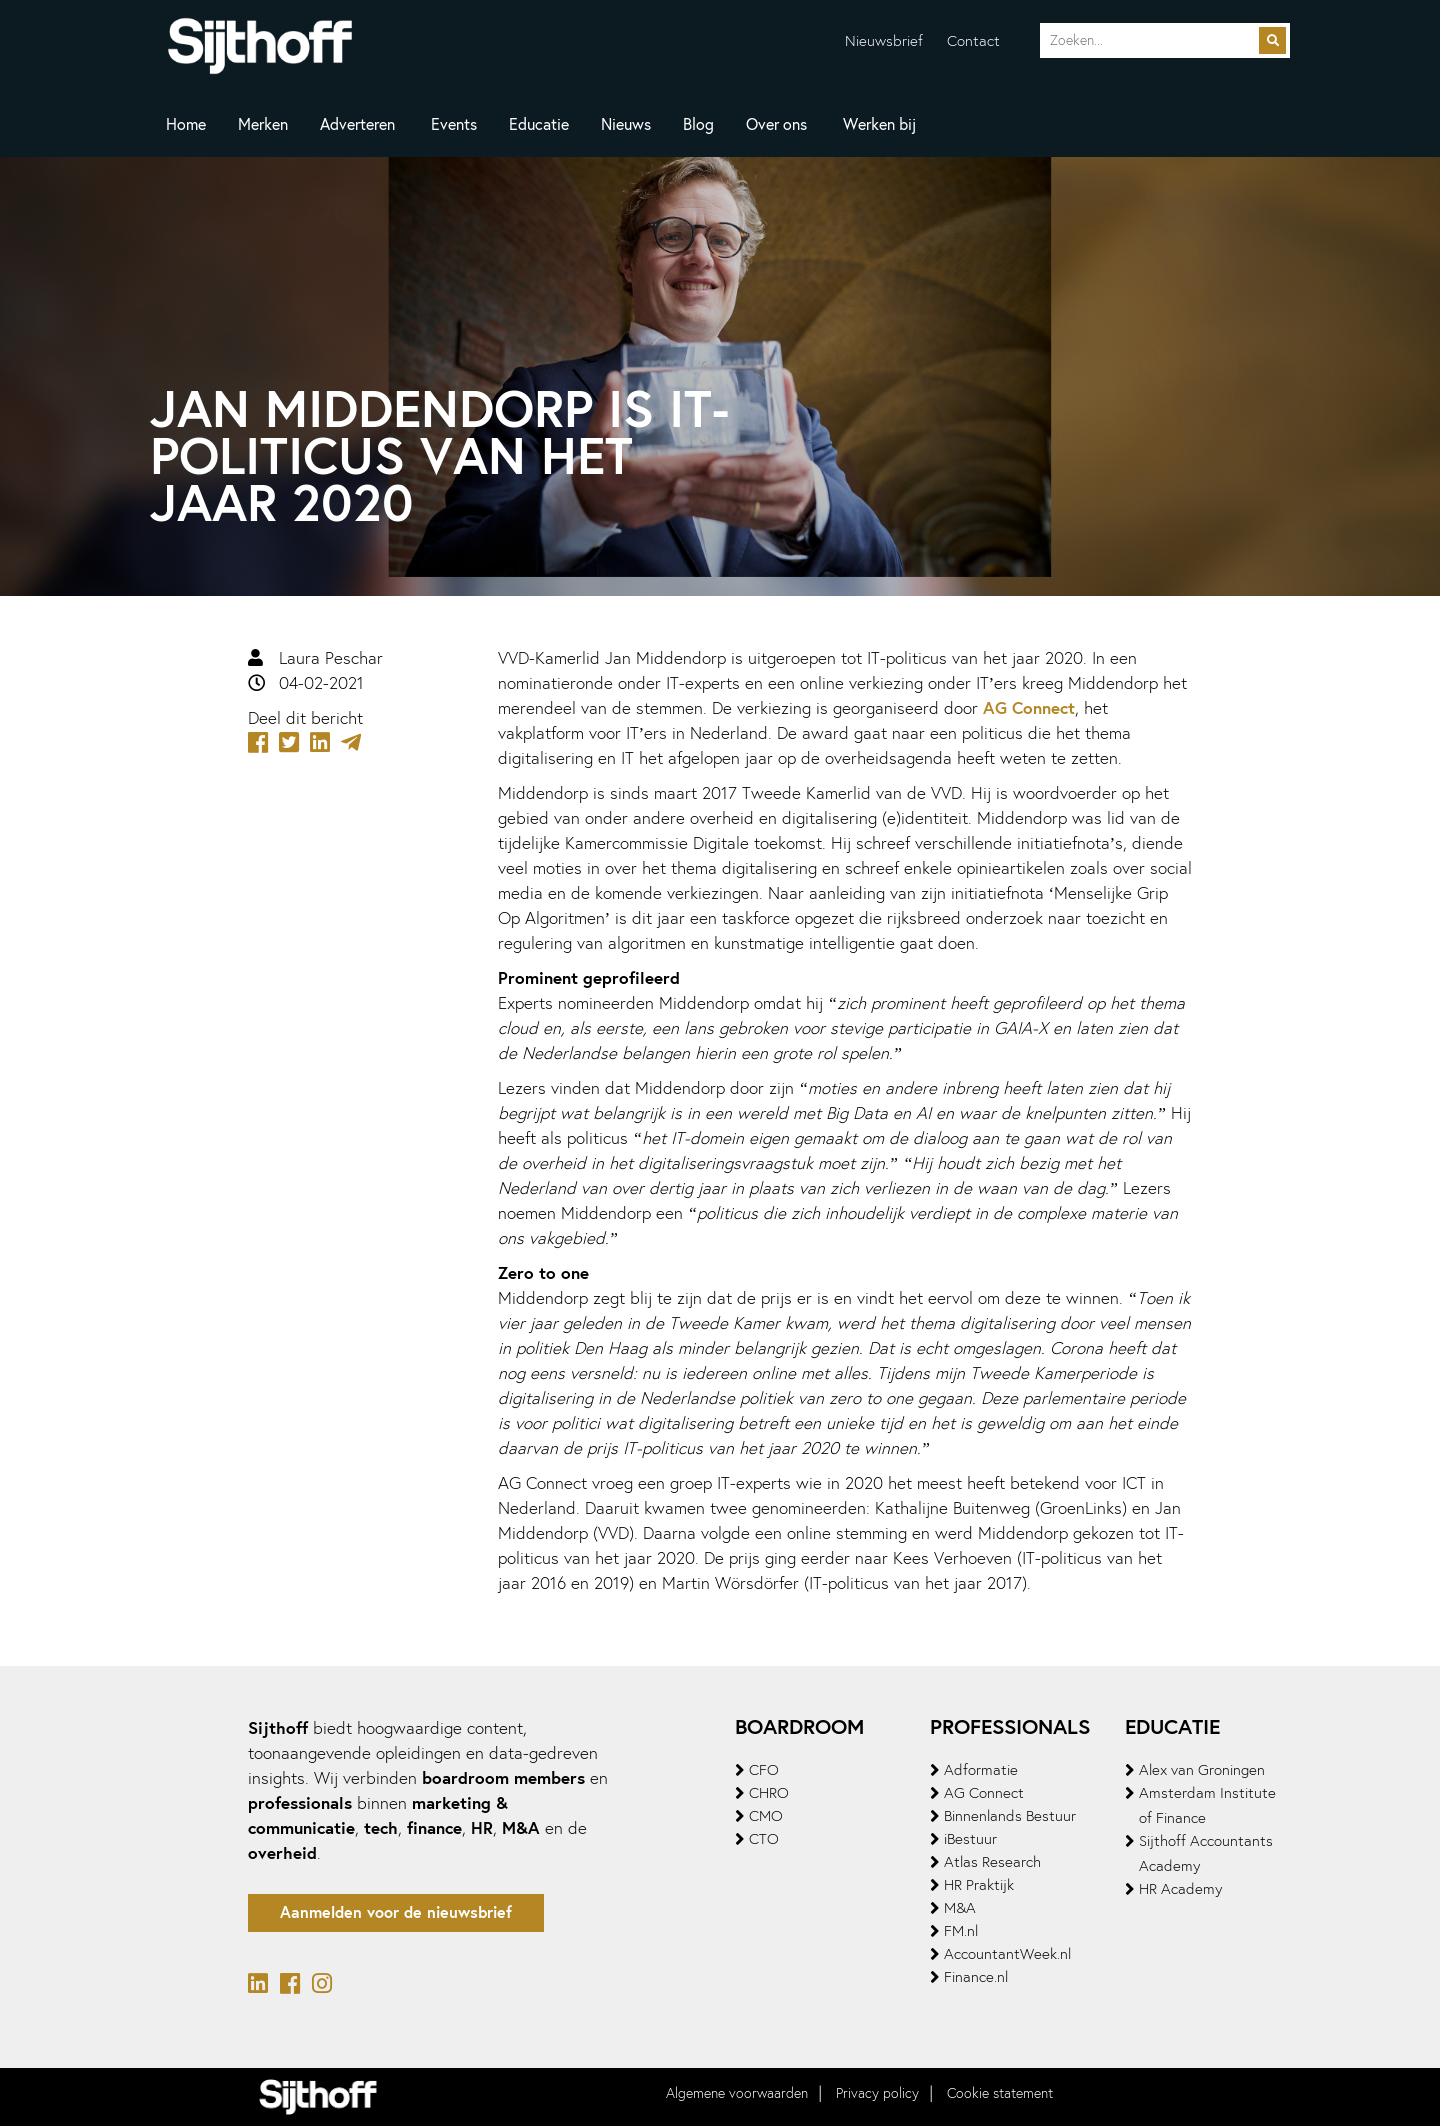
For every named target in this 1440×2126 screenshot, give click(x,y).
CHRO (769, 1793)
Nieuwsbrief (884, 41)
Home (186, 124)
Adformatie (981, 1770)
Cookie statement (1000, 2093)
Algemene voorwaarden (737, 2093)
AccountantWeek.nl (1007, 1954)
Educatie (539, 124)
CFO (764, 1770)
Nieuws (626, 124)
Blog (698, 124)
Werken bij (879, 124)
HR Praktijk (979, 1885)
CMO (766, 1816)
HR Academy (1180, 1889)
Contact (973, 41)
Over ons (776, 124)
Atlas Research (992, 1862)
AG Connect (1029, 708)
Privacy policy (877, 2093)
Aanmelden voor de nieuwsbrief (396, 1912)
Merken (263, 124)
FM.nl (961, 1931)
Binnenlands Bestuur (1010, 1816)
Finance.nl (976, 1977)
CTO (764, 1839)
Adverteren (357, 124)
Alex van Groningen (1202, 1770)
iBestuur (970, 1839)
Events (454, 124)
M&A (960, 1908)
